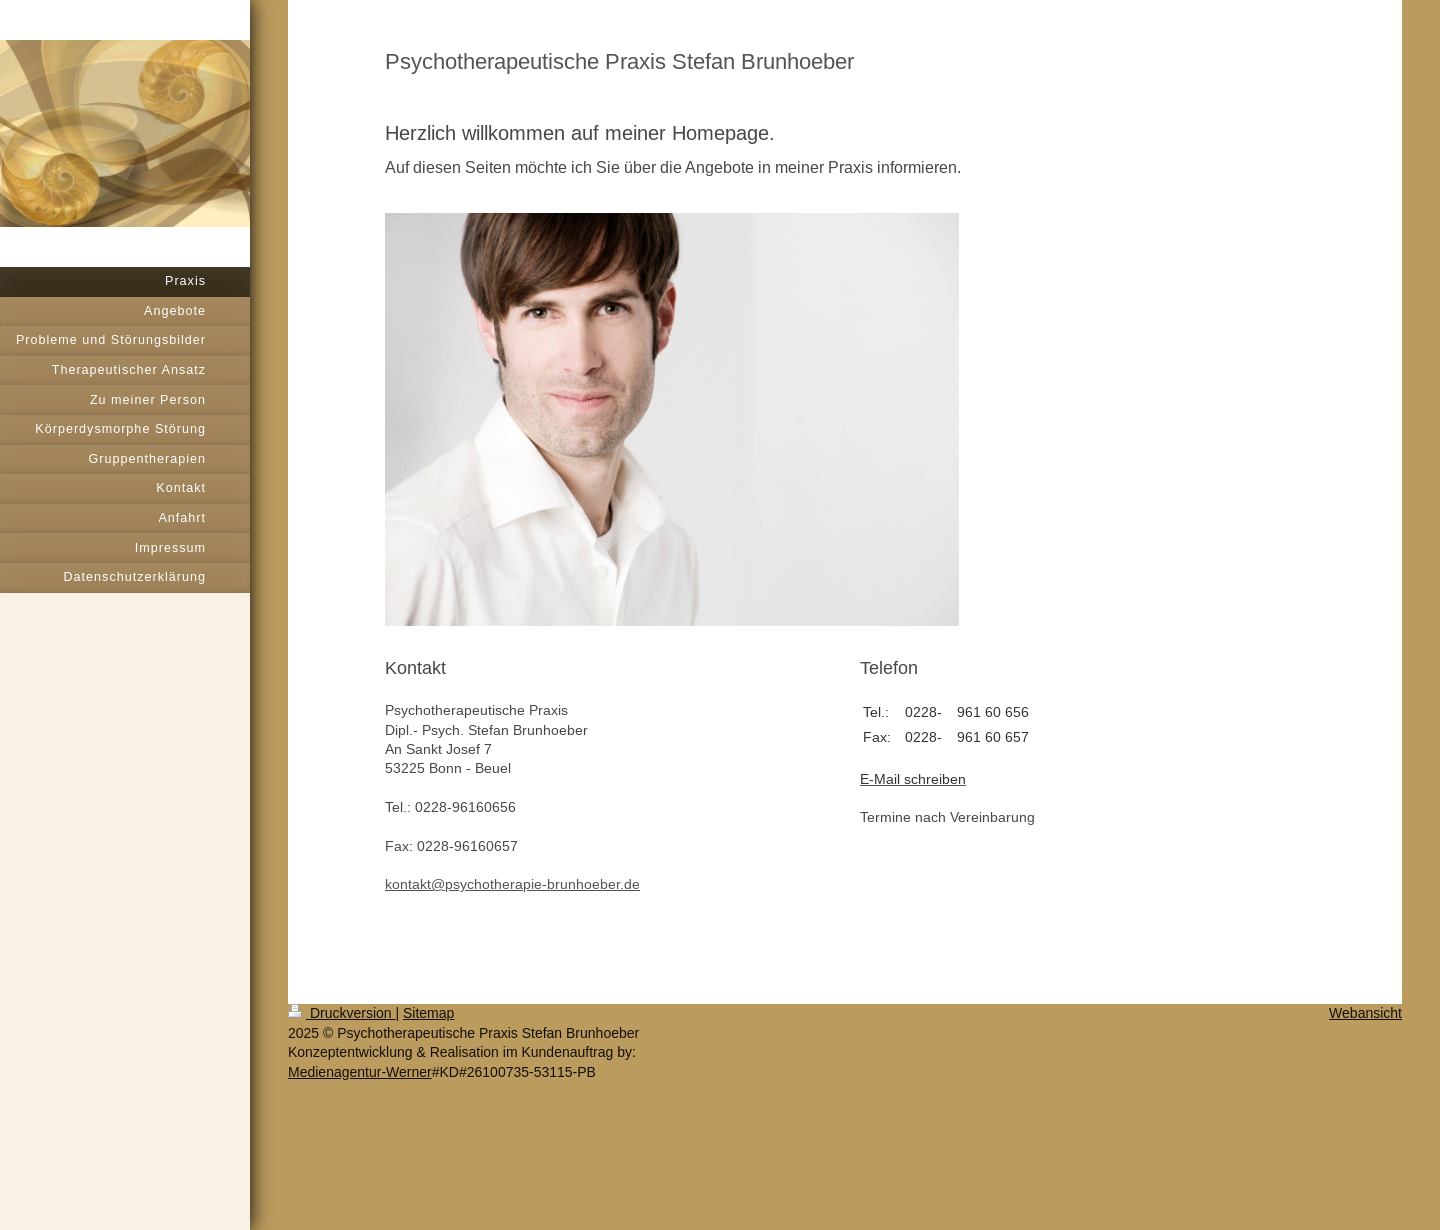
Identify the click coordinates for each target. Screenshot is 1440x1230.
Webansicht (1365, 1013)
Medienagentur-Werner (360, 1072)
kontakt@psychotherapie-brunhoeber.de (512, 884)
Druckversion (341, 1013)
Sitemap (428, 1013)
